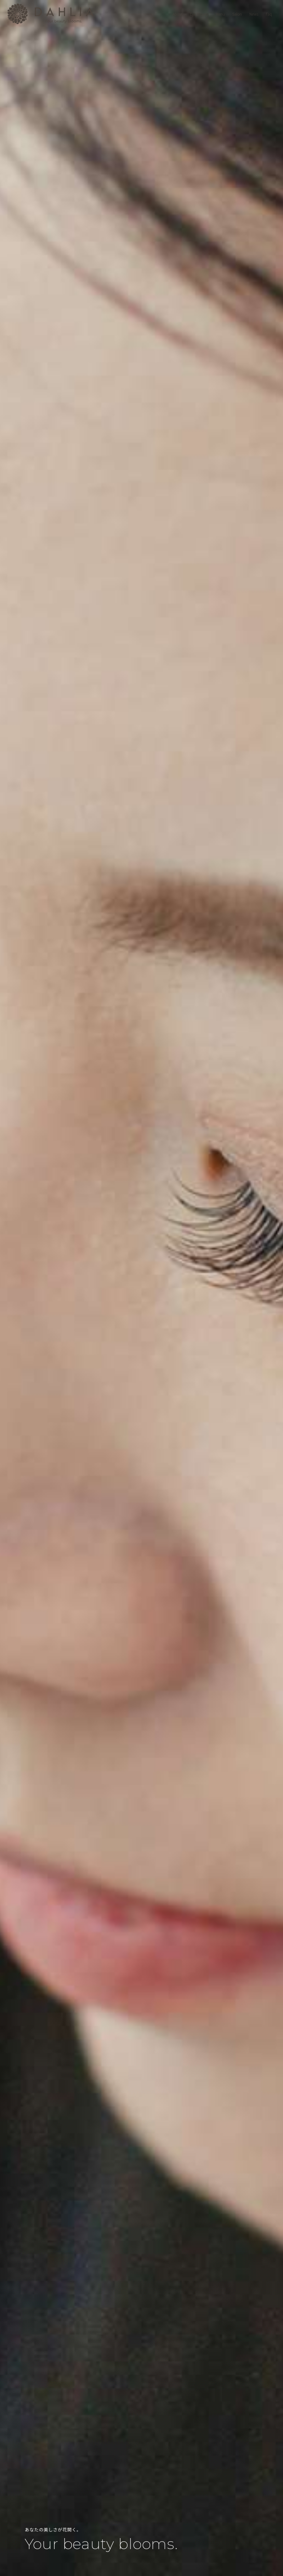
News (254, 14)
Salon (237, 14)
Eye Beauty (199, 14)
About (177, 14)
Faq (269, 14)
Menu (220, 14)
